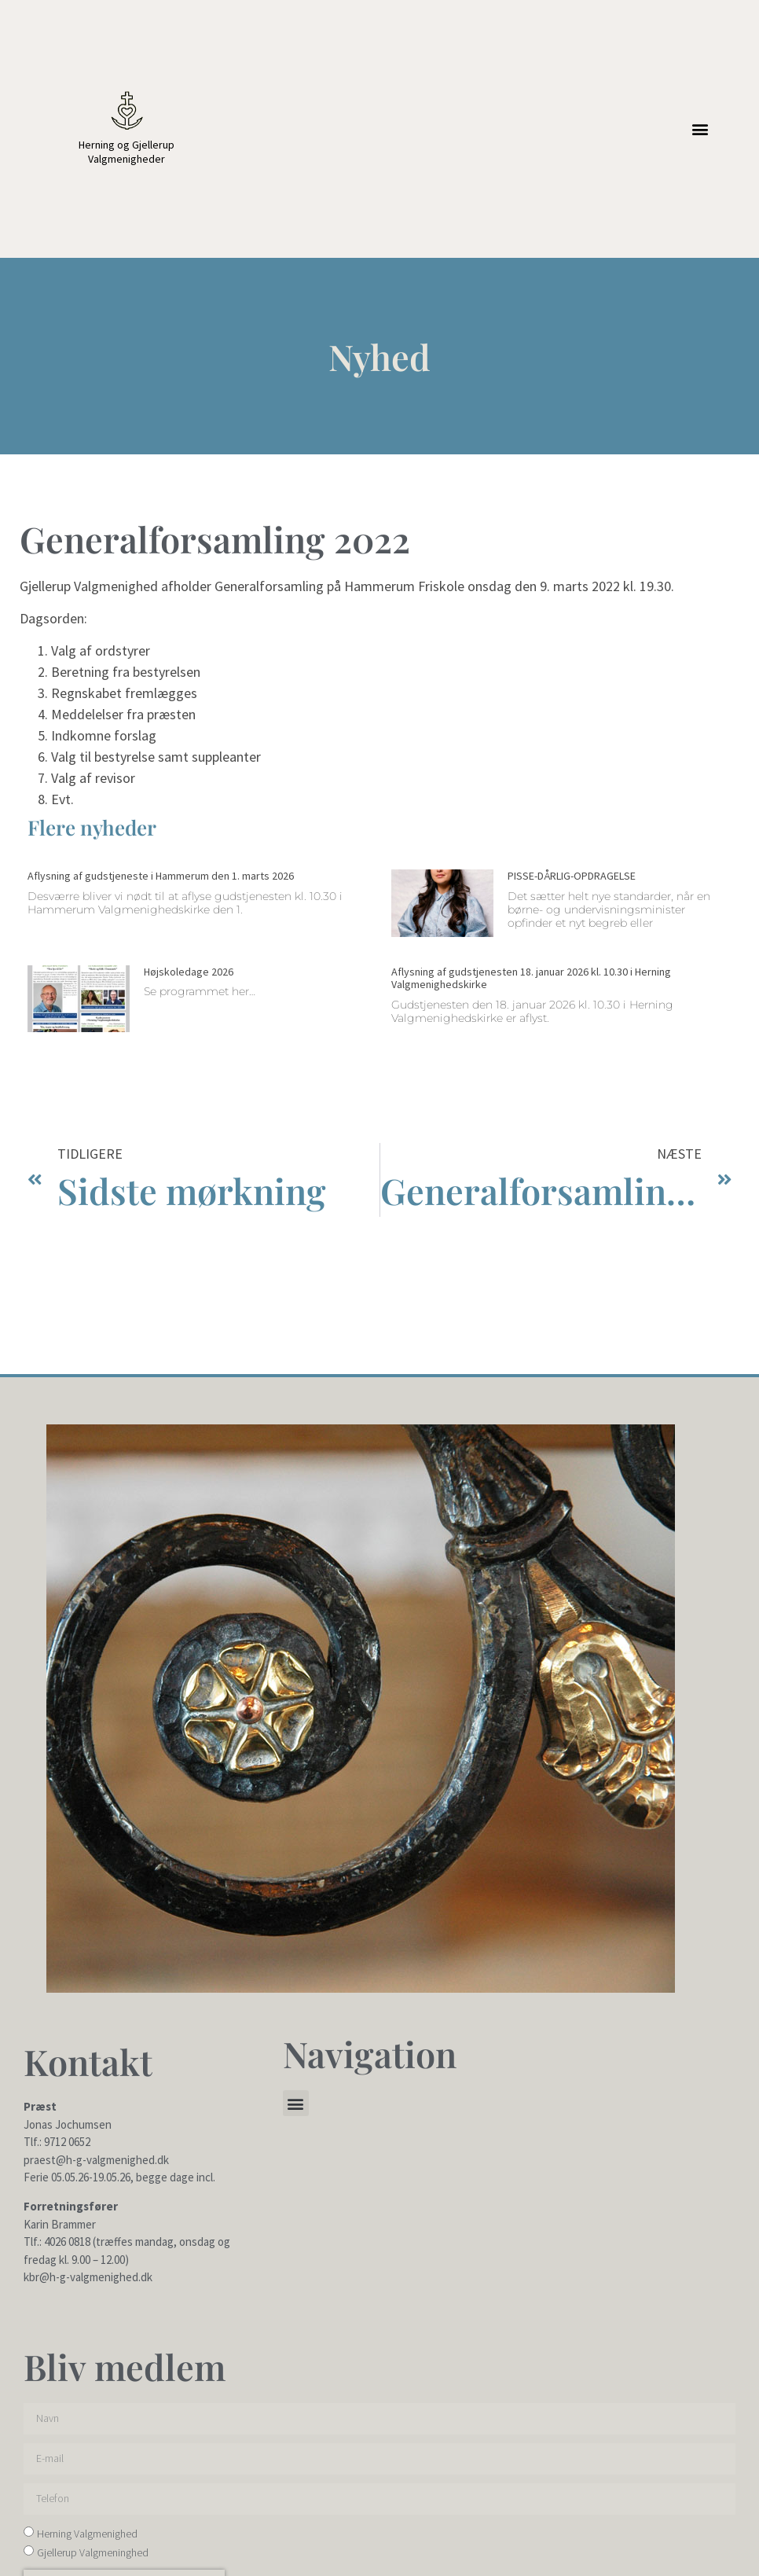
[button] (700, 128)
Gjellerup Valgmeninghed (92, 2552)
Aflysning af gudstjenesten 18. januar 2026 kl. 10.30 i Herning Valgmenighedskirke (531, 978)
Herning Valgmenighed (87, 2533)
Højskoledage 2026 (188, 972)
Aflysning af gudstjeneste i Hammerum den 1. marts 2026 (161, 876)
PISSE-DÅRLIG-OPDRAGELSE (572, 876)
